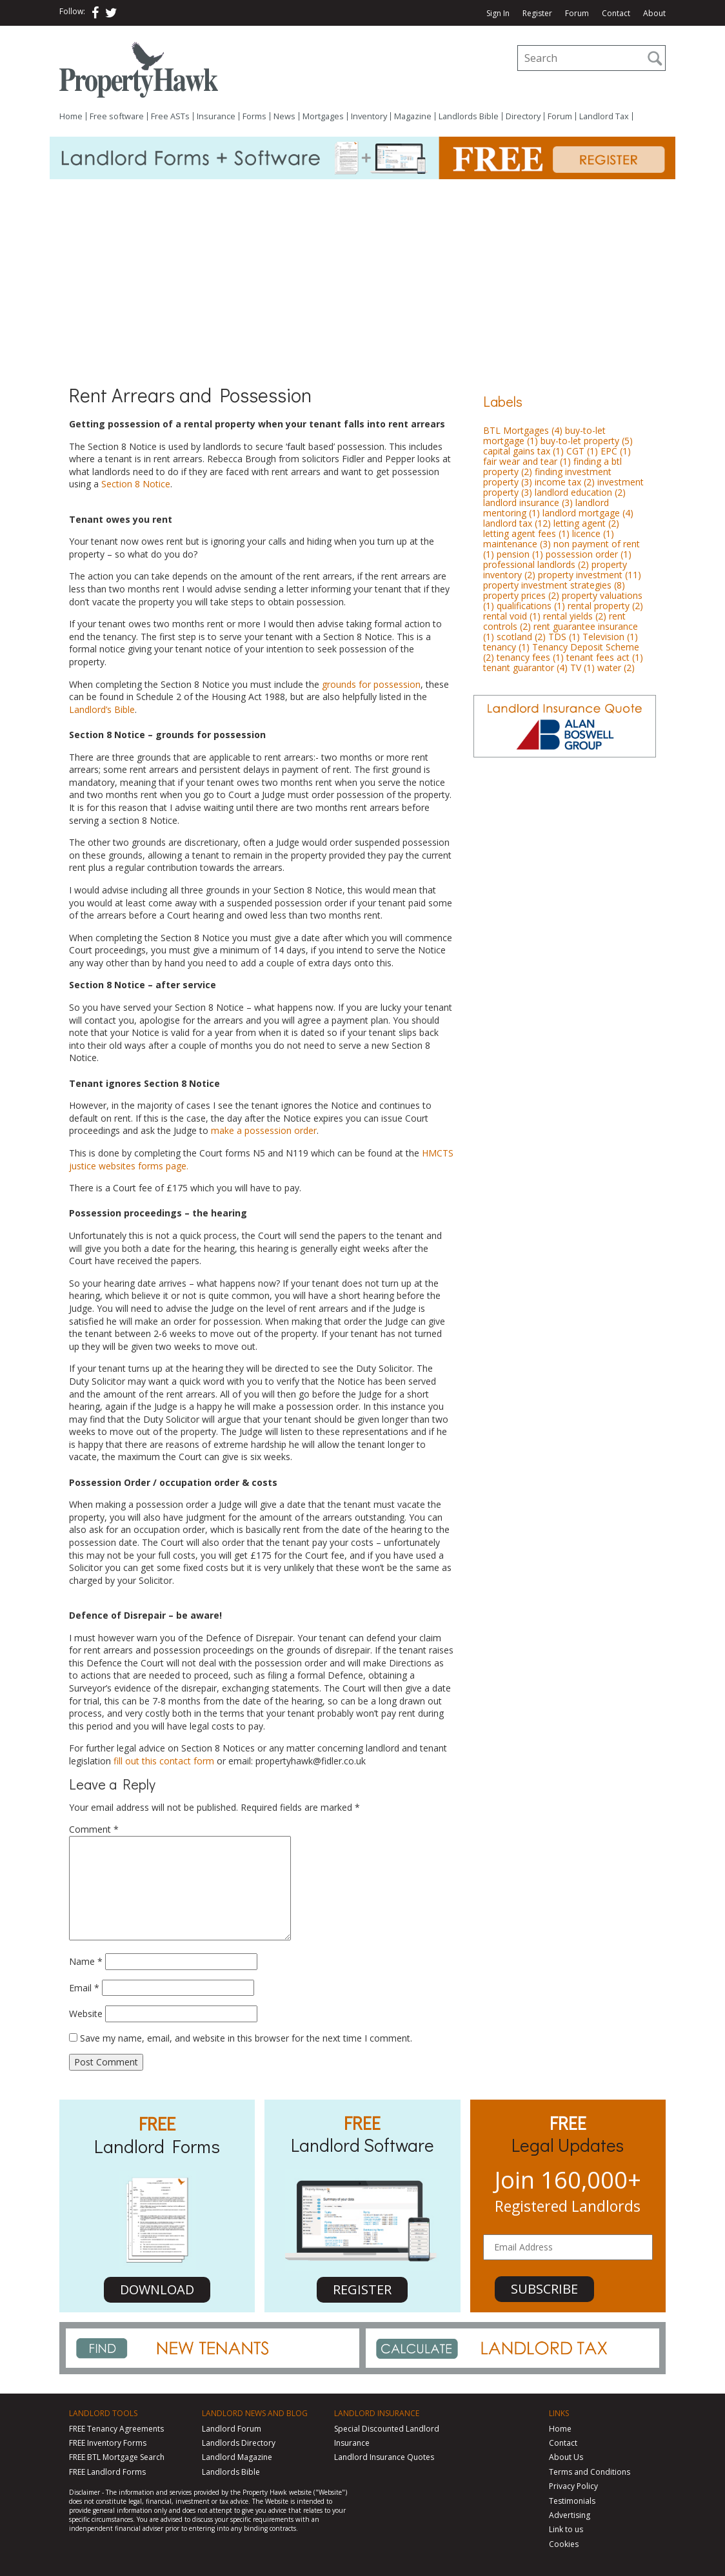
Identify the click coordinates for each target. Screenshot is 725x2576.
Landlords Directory (238, 2442)
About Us (566, 2457)
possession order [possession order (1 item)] (588, 554)
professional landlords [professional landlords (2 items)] (536, 564)
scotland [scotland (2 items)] (521, 636)
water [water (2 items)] (616, 667)
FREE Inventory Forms (107, 2442)
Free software (117, 116)
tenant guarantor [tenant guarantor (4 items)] (525, 667)
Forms (254, 116)
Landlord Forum (231, 2428)
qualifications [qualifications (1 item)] (531, 606)
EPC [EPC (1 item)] (616, 451)
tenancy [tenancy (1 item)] (506, 647)
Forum (577, 13)
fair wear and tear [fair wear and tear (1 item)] (527, 461)
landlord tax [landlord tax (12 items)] (517, 523)
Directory (523, 116)
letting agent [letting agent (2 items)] (586, 523)
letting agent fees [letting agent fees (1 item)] (526, 533)
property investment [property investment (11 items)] (589, 575)
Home (71, 116)
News (284, 116)
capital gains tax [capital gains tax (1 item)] (523, 451)
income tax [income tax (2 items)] (565, 482)
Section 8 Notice (135, 484)
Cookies (564, 2544)
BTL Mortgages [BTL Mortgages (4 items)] (522, 430)
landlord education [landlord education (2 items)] (580, 492)
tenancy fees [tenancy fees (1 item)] (530, 657)
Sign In (498, 13)
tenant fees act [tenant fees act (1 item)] (604, 657)
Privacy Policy (573, 2486)
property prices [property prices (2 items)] (521, 595)
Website (86, 2013)
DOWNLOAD (157, 2289)
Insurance (216, 116)
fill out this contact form (164, 1761)
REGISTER (362, 2289)
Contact (616, 13)
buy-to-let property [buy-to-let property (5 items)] (587, 440)
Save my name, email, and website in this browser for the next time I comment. (246, 2038)
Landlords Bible (469, 116)
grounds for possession (371, 684)
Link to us (566, 2529)
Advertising (569, 2515)
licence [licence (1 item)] (593, 533)
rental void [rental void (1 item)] (512, 616)
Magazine (413, 116)
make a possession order (264, 1130)
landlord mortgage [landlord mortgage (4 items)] (587, 513)
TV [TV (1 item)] (582, 667)
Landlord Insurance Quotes (384, 2457)
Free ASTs (170, 116)
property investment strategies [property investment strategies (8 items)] (554, 585)
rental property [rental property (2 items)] (605, 606)
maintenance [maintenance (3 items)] (517, 544)
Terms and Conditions (589, 2471)
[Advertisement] (362, 276)
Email (84, 1988)
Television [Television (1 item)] (610, 636)
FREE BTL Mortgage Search (116, 2457)
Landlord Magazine (237, 2457)
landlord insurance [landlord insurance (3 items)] (528, 502)
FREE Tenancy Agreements (116, 2428)
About (654, 13)
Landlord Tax (604, 116)
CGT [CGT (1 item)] (582, 451)
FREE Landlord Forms (107, 2471)
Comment (94, 1829)
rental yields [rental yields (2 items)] (574, 616)
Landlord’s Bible (102, 709)
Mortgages (323, 116)
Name (86, 1961)
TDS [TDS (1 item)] (564, 636)
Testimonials (572, 2500)
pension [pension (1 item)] (520, 554)
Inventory (369, 116)
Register (537, 13)
